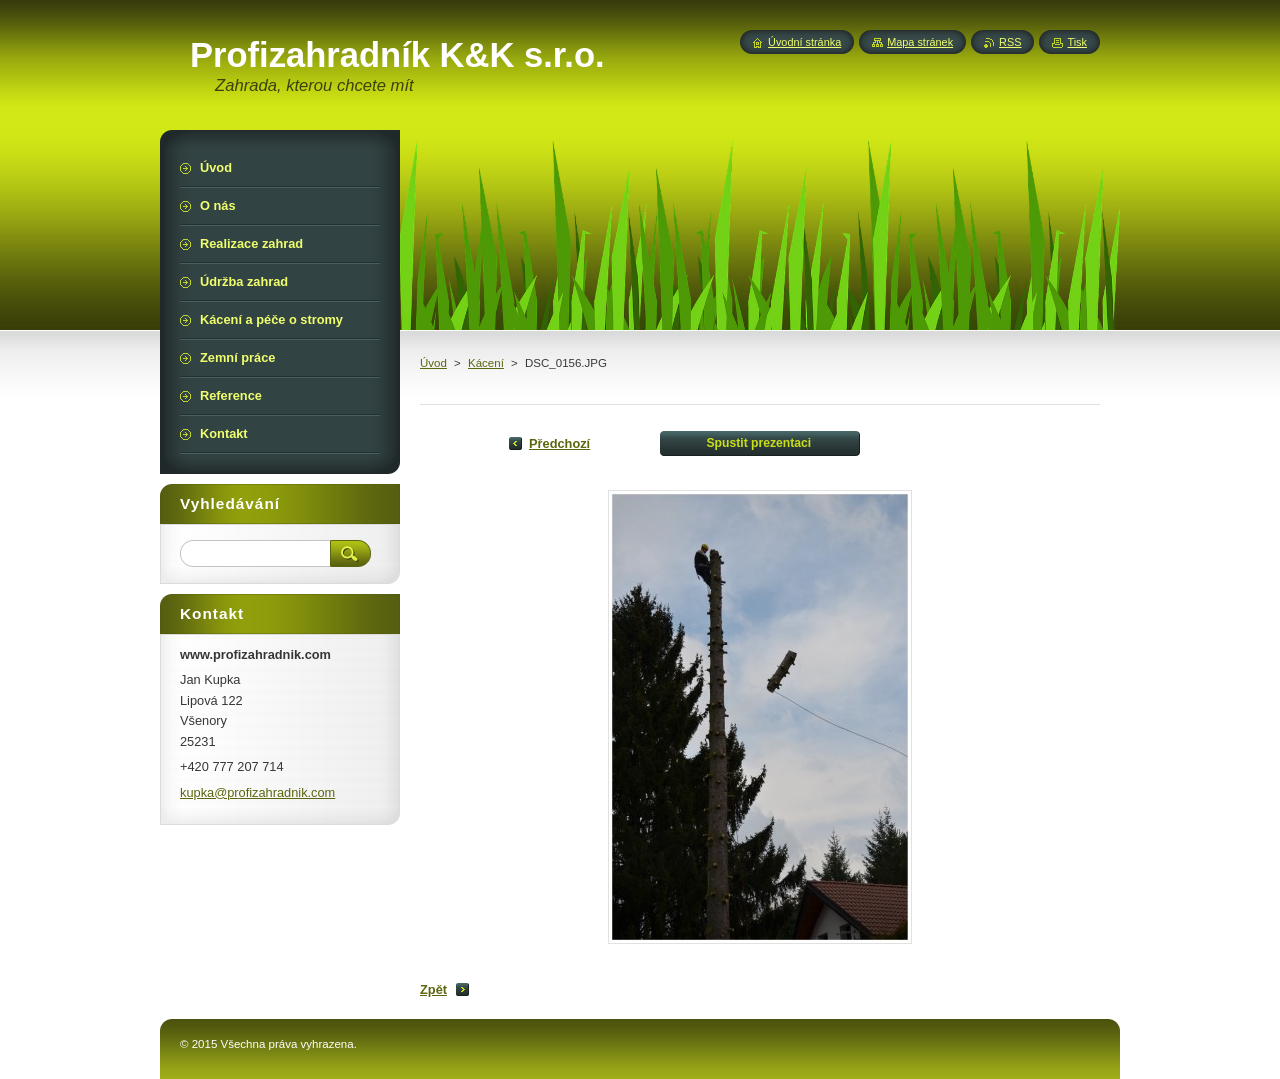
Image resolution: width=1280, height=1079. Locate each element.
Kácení (486, 363)
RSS (1010, 42)
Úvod (433, 363)
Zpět (433, 989)
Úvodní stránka (804, 42)
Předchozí (559, 443)
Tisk (1077, 42)
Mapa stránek (920, 42)
